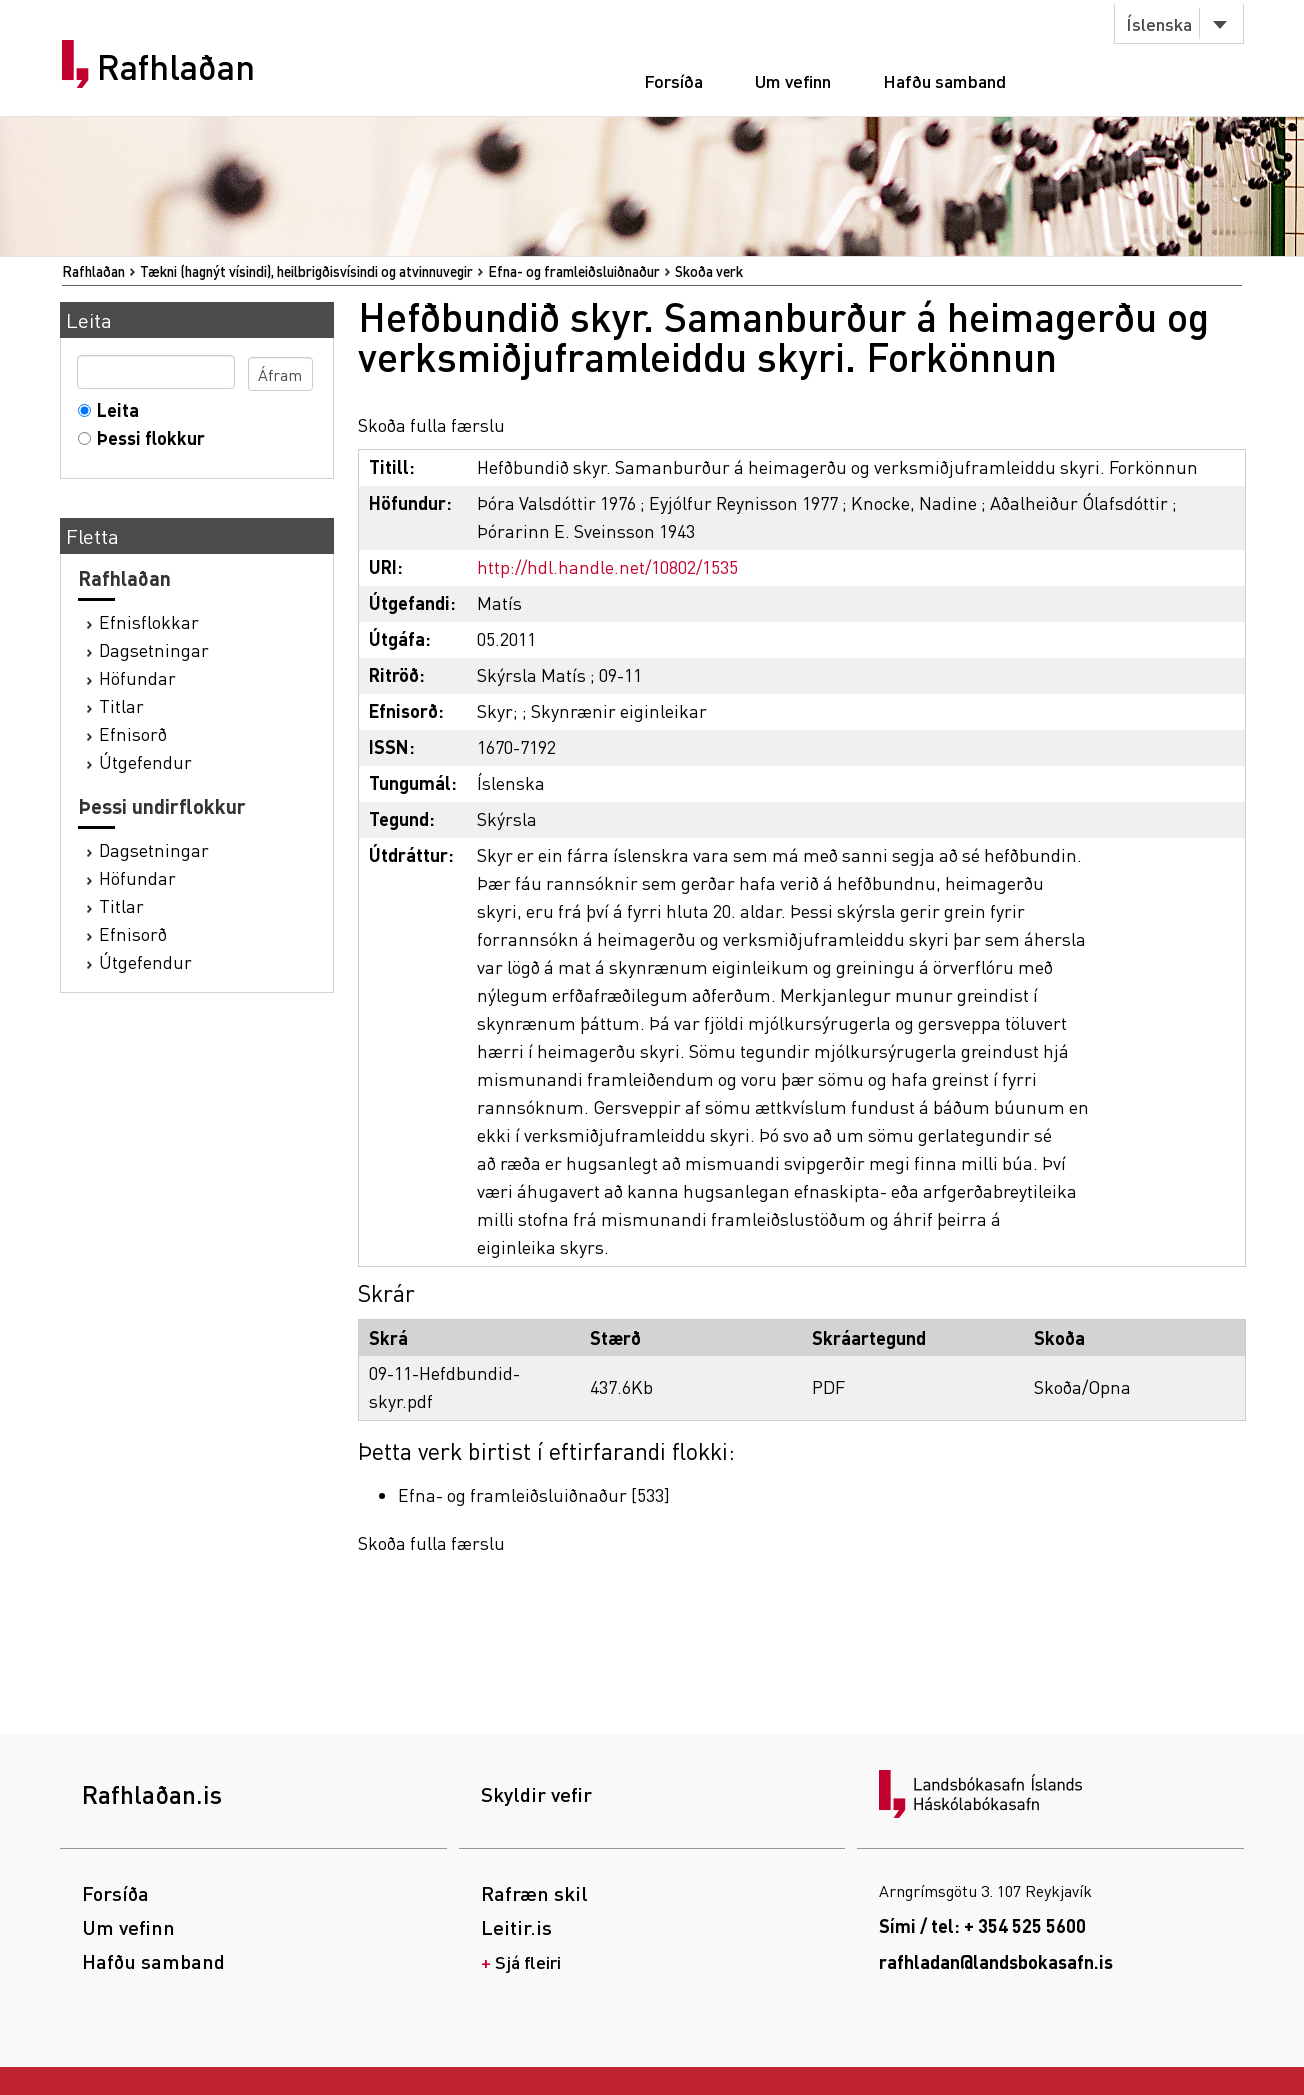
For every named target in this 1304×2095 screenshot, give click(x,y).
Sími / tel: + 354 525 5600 (982, 1925)
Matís (499, 602)
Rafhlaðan (176, 67)
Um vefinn (793, 80)
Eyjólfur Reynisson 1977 (743, 502)
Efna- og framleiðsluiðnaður (574, 271)
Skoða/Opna (1082, 1386)
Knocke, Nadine (914, 502)
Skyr (495, 710)
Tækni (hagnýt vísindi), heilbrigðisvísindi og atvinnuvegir (306, 271)
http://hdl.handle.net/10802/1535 (607, 566)
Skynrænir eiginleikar (619, 710)
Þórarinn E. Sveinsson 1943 (586, 530)
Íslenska (1159, 23)
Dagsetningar (154, 649)
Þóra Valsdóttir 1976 (556, 502)
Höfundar (137, 677)
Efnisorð (133, 733)
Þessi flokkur (146, 437)
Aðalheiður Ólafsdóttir (1079, 502)
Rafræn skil (534, 1893)
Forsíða (673, 80)
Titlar (121, 705)
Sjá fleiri (528, 1961)
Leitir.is (516, 1927)
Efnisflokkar (149, 621)
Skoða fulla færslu (431, 424)
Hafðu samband (944, 80)
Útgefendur (145, 761)
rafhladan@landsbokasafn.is (996, 1961)
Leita (113, 409)
